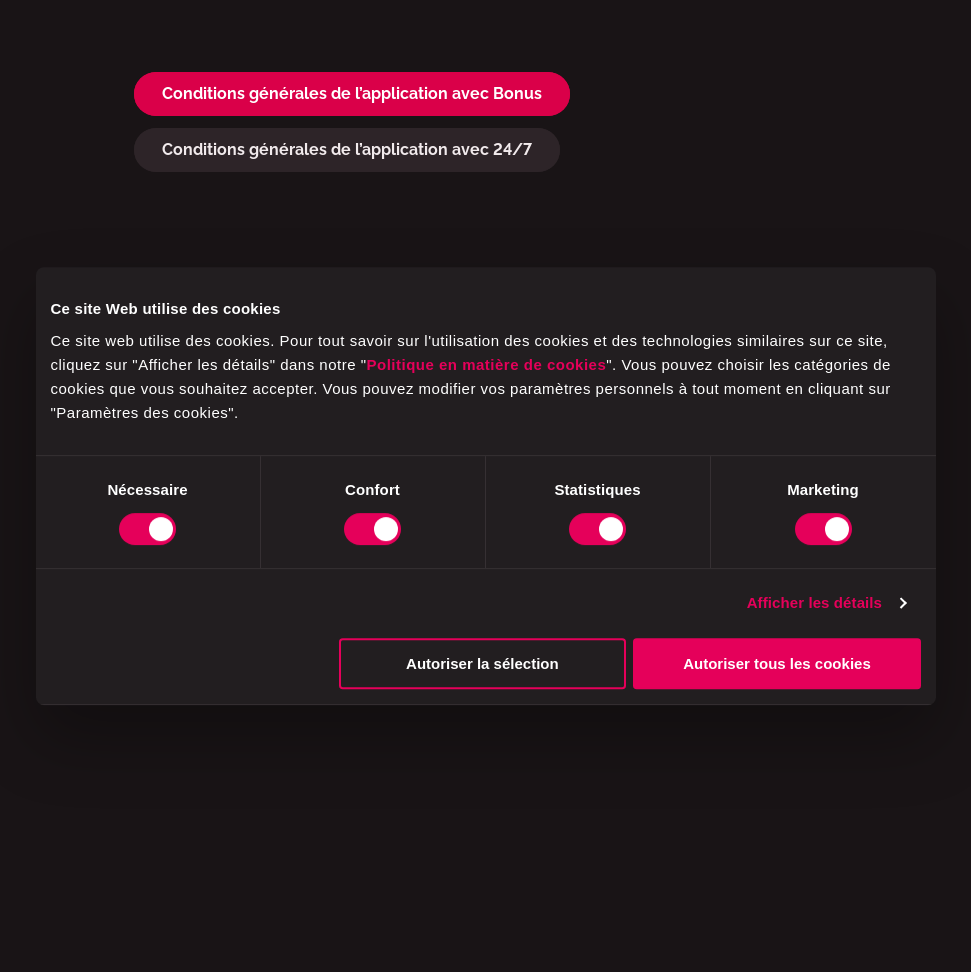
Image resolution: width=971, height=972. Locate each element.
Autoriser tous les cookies (777, 663)
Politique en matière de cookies (487, 364)
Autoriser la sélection (482, 663)
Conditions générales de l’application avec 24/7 (347, 149)
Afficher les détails (814, 602)
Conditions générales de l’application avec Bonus (352, 93)
